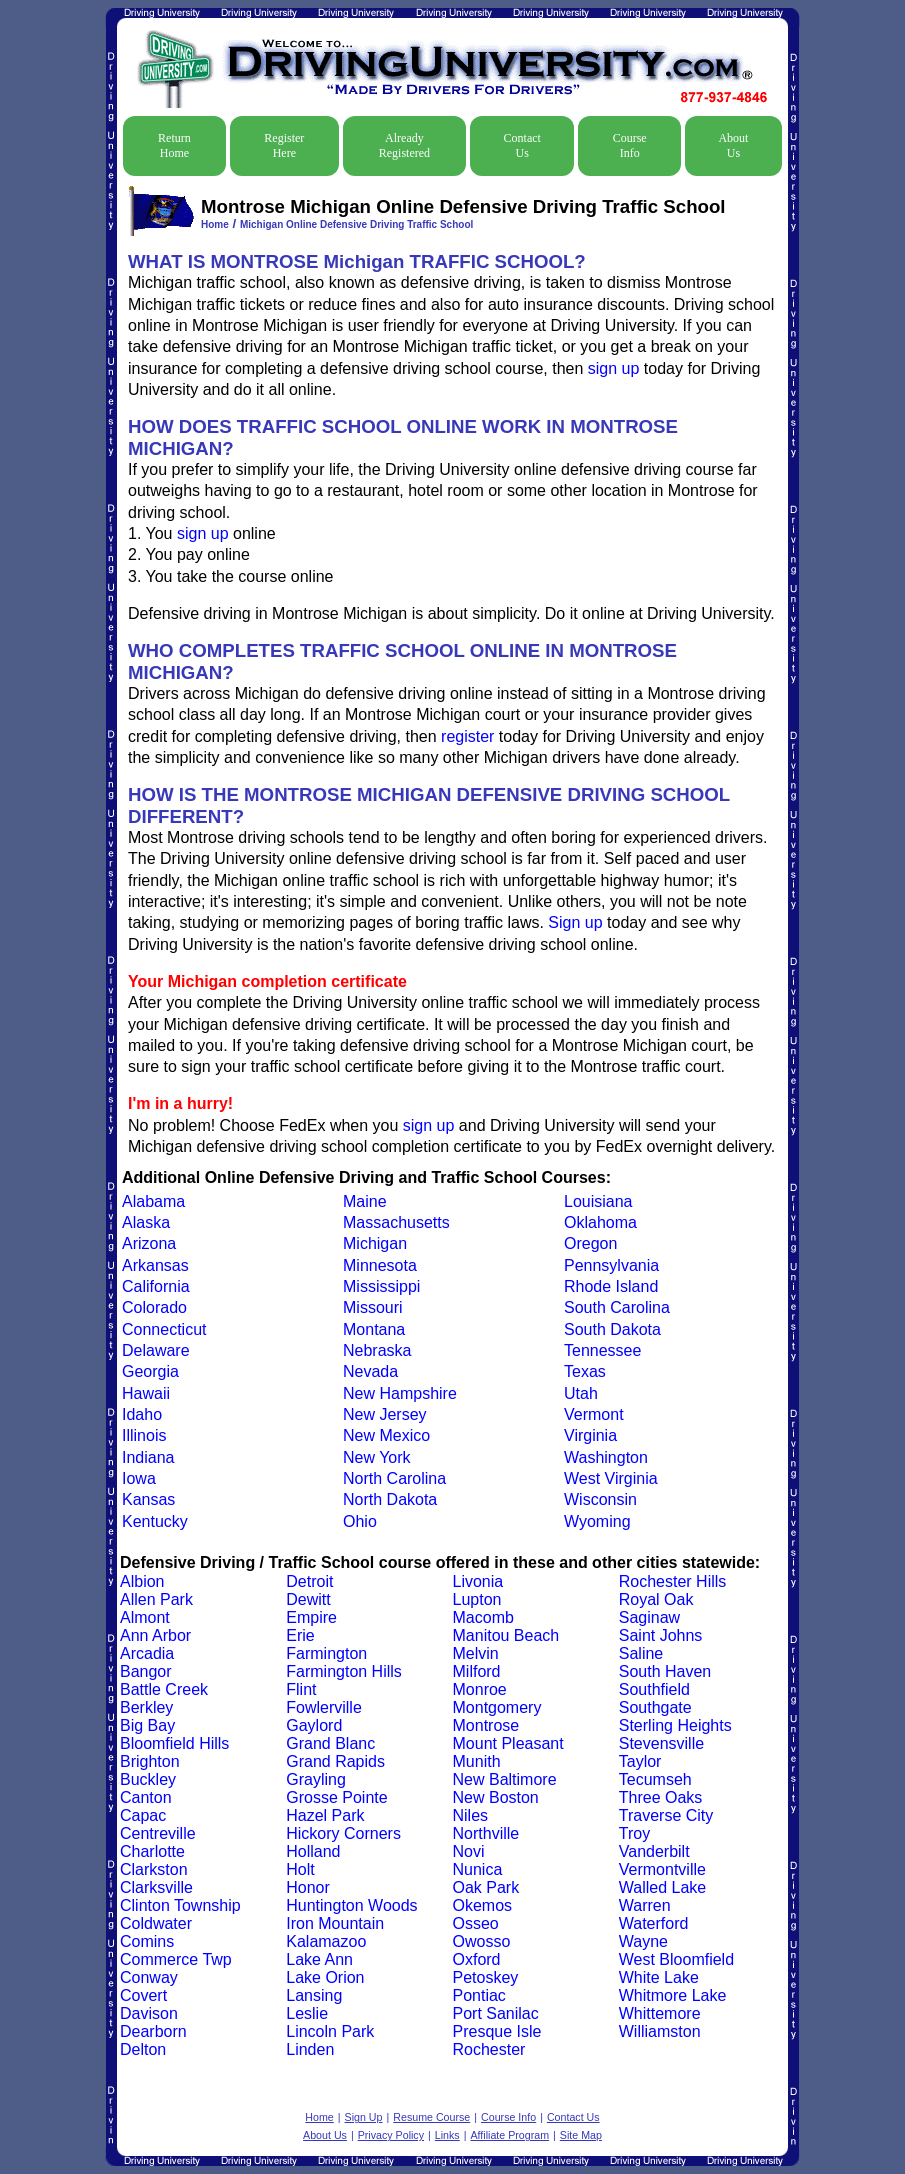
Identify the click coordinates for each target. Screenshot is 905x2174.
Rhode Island (611, 1286)
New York (377, 1457)
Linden (310, 2049)
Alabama (153, 1201)
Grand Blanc (330, 1743)
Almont (145, 1617)
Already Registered (404, 145)
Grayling (316, 1779)
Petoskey (486, 1977)
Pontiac (479, 1995)
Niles (471, 1815)
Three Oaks (661, 1797)
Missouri (373, 1307)
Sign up (575, 922)
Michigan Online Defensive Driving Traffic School (356, 224)
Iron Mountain (335, 1923)
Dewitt (308, 1599)
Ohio (360, 1521)
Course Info (630, 145)
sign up (614, 368)
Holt (300, 1869)
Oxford (477, 1959)
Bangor (146, 1671)
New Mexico (386, 1435)
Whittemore (660, 2013)
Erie (300, 1635)
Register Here (284, 145)
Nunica (478, 1869)
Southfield (654, 1689)
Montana (374, 1329)
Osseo (476, 1923)
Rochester (489, 2049)
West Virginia (611, 1478)
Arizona (149, 1243)
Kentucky (155, 1521)
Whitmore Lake (673, 1995)
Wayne (643, 1941)
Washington (606, 1457)
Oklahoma (600, 1222)
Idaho (142, 1414)
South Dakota (612, 1329)
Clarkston (154, 1869)
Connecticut (164, 1329)
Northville (486, 1833)
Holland (313, 1851)
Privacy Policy (391, 2135)
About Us (733, 145)
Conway (149, 1977)
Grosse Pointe (336, 1797)
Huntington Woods (351, 1905)
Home (215, 224)
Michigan (375, 1243)
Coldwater (156, 1923)
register (467, 736)
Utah (581, 1393)
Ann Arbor (155, 1635)
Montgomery (497, 1707)
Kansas (148, 1499)
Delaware (156, 1350)
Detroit (309, 1581)
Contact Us (522, 145)
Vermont (594, 1414)
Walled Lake (662, 1887)
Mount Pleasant (508, 1743)
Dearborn (153, 2031)
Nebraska (377, 1350)
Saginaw (649, 1617)
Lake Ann (319, 1959)
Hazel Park (325, 1815)
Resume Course (431, 2117)
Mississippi (381, 1286)
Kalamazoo (326, 1941)
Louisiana (598, 1201)
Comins (147, 1941)
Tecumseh (655, 1779)
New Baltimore (505, 1779)
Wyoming (597, 1521)
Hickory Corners (343, 1833)
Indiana (148, 1457)
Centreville (158, 1833)
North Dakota (390, 1499)
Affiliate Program (509, 2135)
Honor (308, 1887)
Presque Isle (497, 2031)
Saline (641, 1653)
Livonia (478, 1581)
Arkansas (155, 1265)
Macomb (483, 1617)
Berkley (146, 1707)
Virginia (590, 1435)
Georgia (150, 1371)
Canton (146, 1797)
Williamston (660, 2031)
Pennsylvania (611, 1265)
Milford (477, 1671)
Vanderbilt (654, 1851)
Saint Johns (661, 1635)
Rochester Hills (673, 1581)
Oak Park (486, 1887)
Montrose (486, 1725)
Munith (477, 1761)
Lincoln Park (330, 2031)
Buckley (148, 1779)
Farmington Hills (344, 1671)
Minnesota (380, 1265)
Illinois (144, 1435)
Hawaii (146, 1393)
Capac (143, 1815)
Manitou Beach (506, 1635)
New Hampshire (400, 1393)
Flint (301, 1689)
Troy (634, 1833)
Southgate (655, 1707)
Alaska (146, 1222)
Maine (365, 1201)
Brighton (150, 1761)
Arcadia (147, 1653)
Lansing (314, 1995)
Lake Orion (325, 1977)
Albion (142, 1581)
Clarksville (156, 1887)
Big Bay (147, 1725)
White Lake (659, 1977)
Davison (149, 2013)
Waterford (654, 1923)
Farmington (326, 1653)
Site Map (581, 2135)
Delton (143, 2049)
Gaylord (314, 1725)
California (156, 1286)
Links (447, 2135)
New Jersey (385, 1414)
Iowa (139, 1478)
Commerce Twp (176, 1959)
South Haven (665, 1671)
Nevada (370, 1371)
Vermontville (662, 1869)
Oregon (590, 1243)
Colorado (154, 1307)
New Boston (496, 1797)
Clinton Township (180, 1905)
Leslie (307, 2013)
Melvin (476, 1653)
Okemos (483, 1905)
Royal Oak (656, 1599)
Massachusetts (396, 1222)
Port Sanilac (496, 2013)
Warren (645, 1905)
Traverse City (666, 1815)
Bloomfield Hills (174, 1743)
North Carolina (394, 1478)
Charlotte (152, 1851)
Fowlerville (324, 1707)
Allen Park (156, 1599)
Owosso (482, 1941)
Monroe (480, 1689)
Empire (311, 1617)
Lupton (477, 1599)
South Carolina (617, 1307)
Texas (585, 1371)
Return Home (174, 145)
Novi (469, 1851)
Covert (143, 1995)
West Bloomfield (676, 1959)
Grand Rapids (335, 1761)
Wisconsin (600, 1499)
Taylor (640, 1761)
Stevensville (661, 1743)
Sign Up (364, 2117)
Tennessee (602, 1350)
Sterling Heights (675, 1725)
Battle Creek (164, 1689)
